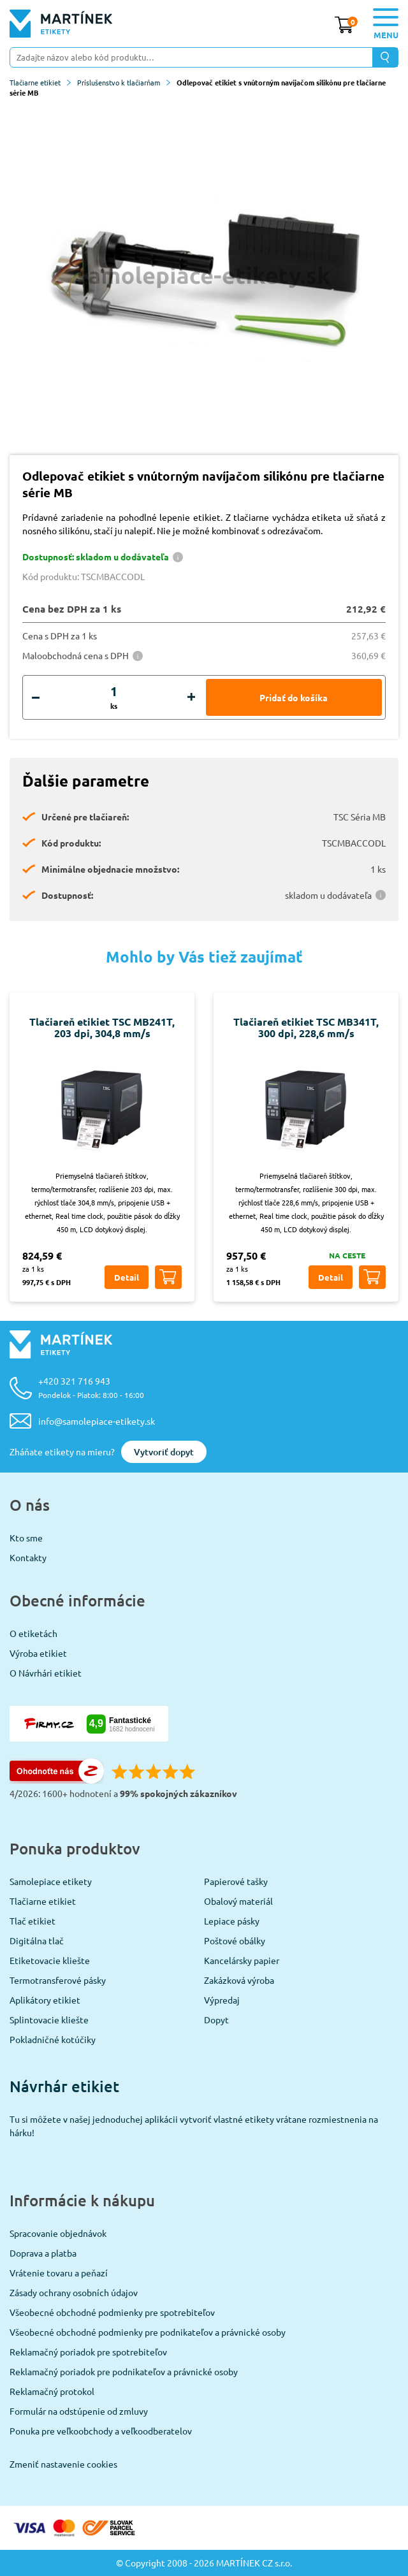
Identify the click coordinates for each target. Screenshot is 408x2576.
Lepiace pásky (231, 1920)
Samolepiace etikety (51, 1881)
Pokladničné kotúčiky (53, 2039)
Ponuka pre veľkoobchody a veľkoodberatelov (101, 2430)
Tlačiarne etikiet (40, 82)
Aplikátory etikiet (45, 1999)
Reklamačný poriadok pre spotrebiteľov (88, 2351)
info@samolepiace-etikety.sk (96, 1421)
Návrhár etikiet (64, 2086)
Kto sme (26, 1537)
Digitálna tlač (37, 1940)
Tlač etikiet (32, 1920)
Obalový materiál (238, 1901)
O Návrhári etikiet (46, 1672)
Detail (126, 1277)
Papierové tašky (236, 1881)
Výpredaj (222, 1999)
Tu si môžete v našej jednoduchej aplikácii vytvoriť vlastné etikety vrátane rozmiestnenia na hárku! (194, 2125)
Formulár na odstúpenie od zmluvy (79, 2411)
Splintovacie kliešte (49, 2019)
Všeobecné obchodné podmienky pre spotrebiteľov (112, 2312)
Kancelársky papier (241, 1960)
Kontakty (28, 1557)
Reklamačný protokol (52, 2391)
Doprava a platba (43, 2253)
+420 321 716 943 (91, 1387)
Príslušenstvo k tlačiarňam (123, 82)
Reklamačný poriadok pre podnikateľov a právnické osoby (124, 2371)
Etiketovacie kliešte (50, 1960)
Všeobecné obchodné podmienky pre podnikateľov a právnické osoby (148, 2332)
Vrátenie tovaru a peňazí (59, 2272)
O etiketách (33, 1633)
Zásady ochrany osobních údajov (74, 2292)
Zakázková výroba (239, 1980)
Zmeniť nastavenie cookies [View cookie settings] (63, 2464)
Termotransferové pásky (58, 1980)
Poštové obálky (234, 1940)
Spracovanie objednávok (58, 2233)
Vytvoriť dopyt (164, 1452)
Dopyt (216, 2019)
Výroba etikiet (38, 1653)
